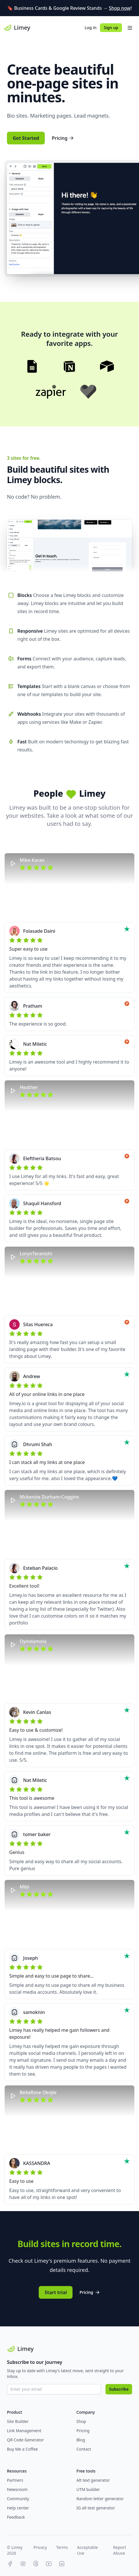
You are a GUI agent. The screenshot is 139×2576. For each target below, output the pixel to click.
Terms (62, 2547)
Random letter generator (100, 2498)
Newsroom (17, 2489)
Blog (81, 2440)
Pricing (63, 138)
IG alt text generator (96, 2508)
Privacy (40, 2547)
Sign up (111, 27)
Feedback (16, 2517)
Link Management (24, 2430)
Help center (18, 2508)
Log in (91, 27)
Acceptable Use (87, 2550)
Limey (16, 28)
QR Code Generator (25, 2440)
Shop (81, 2421)
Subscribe (119, 2389)
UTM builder (88, 2489)
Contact (84, 2449)
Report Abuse (119, 2550)
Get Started (26, 138)
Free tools (86, 2471)
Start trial (56, 2292)
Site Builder (18, 2421)
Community (18, 2498)
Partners (15, 2480)
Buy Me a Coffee (22, 2449)
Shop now (120, 8)
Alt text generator (93, 2480)
